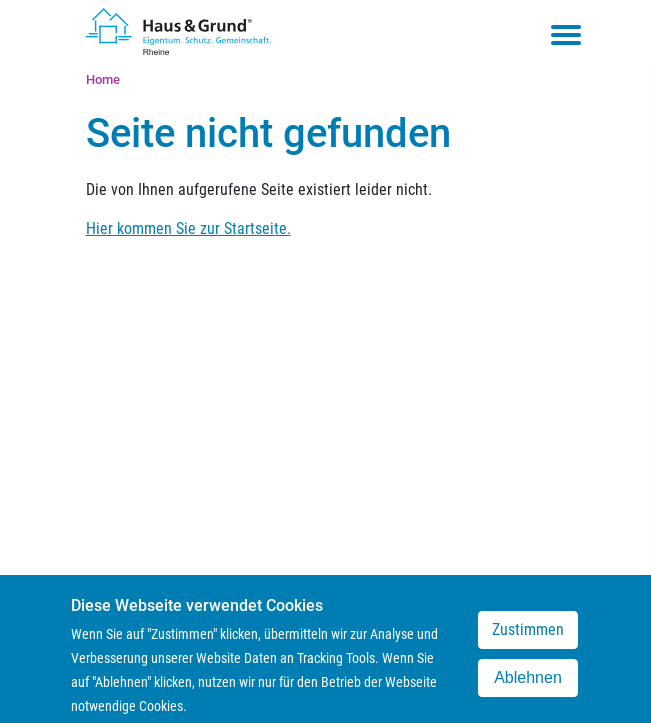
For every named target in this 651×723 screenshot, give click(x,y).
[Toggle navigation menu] (566, 35)
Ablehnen (528, 686)
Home (103, 79)
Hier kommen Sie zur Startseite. (188, 228)
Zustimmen (528, 638)
